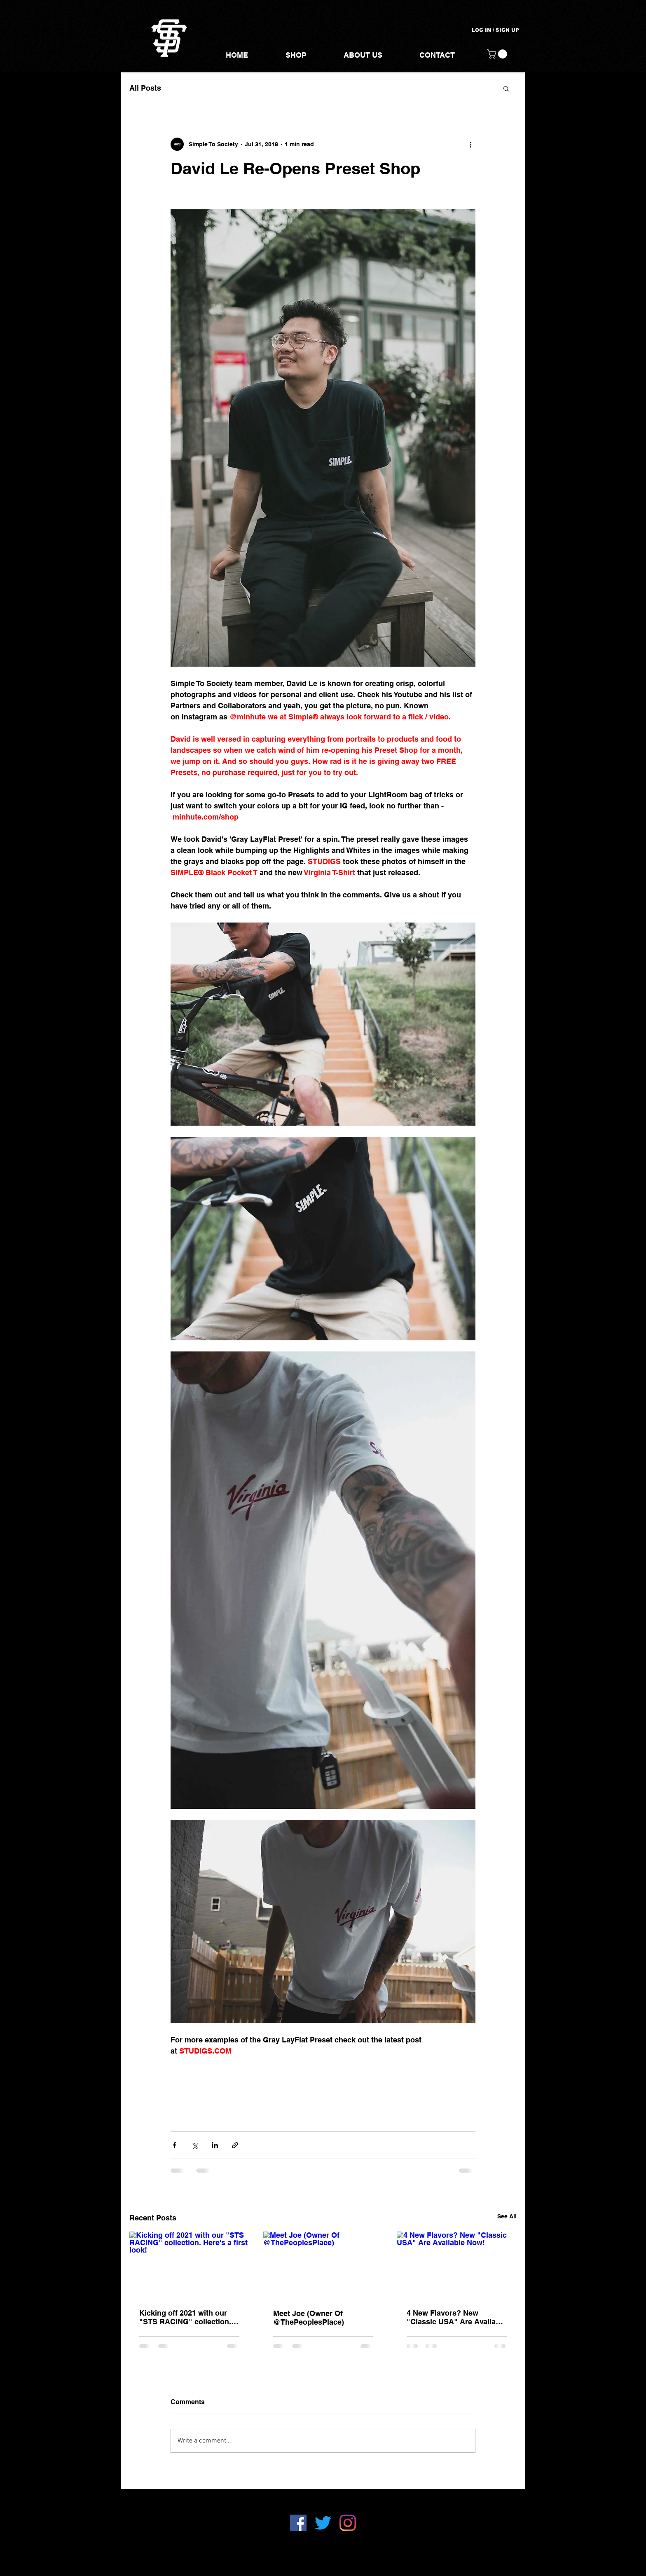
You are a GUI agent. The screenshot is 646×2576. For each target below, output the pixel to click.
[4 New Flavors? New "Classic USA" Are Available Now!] (457, 2265)
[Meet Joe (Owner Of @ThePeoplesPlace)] (323, 2265)
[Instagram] (347, 2523)
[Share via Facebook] (174, 2145)
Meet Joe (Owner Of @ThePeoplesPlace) (308, 2317)
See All (507, 2216)
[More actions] (470, 144)
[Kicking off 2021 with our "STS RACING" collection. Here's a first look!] (189, 2265)
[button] (498, 54)
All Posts (145, 88)
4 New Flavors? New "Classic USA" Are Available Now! (456, 2317)
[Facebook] (298, 2523)
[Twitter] (323, 2523)
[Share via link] (235, 2145)
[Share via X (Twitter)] (195, 2145)
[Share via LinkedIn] (215, 2145)
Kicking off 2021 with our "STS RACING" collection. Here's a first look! (185, 2317)
